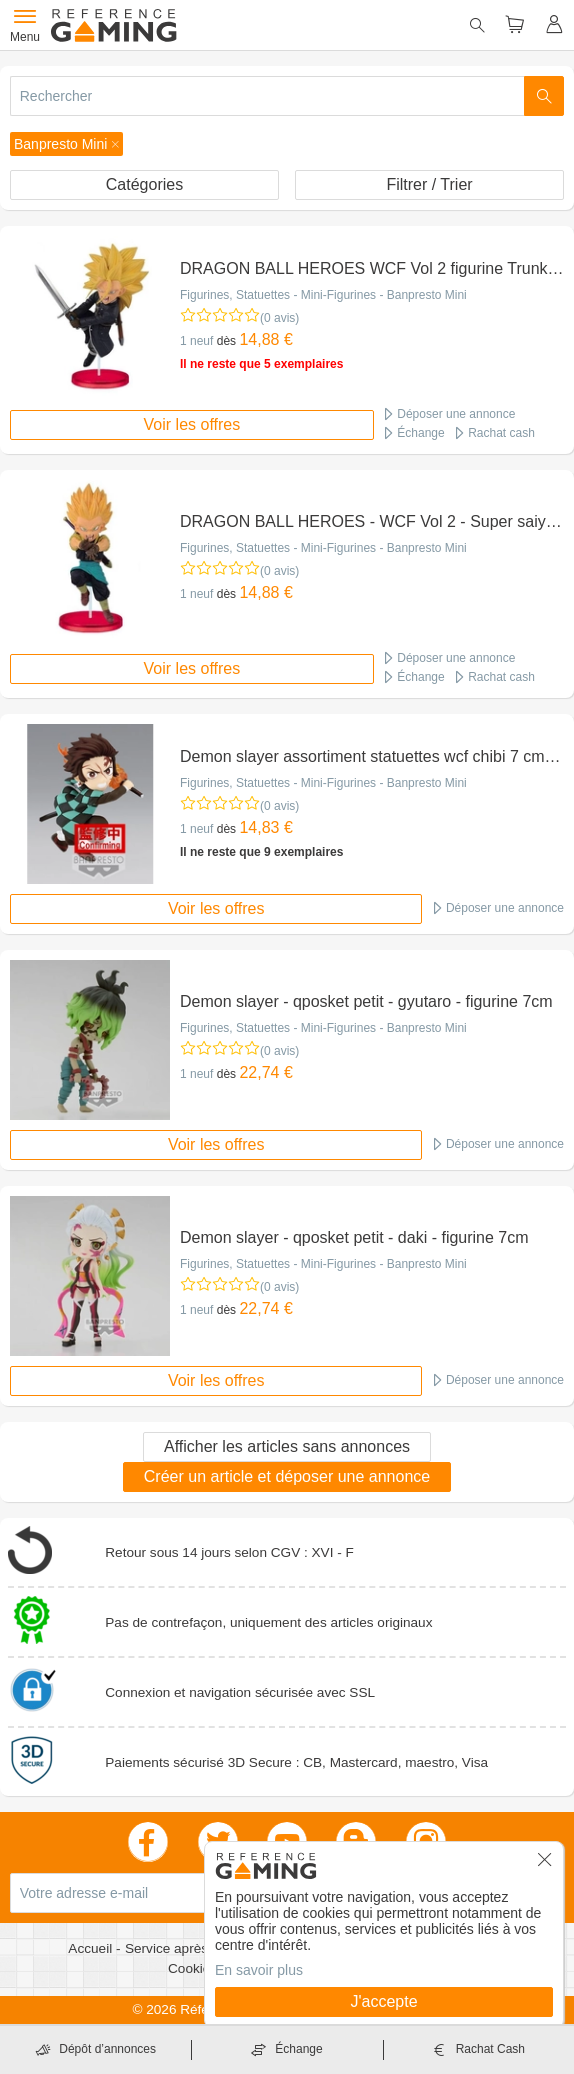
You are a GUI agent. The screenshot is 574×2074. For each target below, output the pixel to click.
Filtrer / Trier (429, 184)
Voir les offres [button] (192, 424)
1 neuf (196, 341)
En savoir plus (259, 1970)
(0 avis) (279, 318)
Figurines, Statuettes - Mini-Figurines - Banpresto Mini (323, 295)
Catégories (144, 184)
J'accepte (383, 2001)
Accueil (92, 1948)
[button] (66, 144)
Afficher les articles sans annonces (287, 1446)
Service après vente (187, 1948)
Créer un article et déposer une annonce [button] (287, 1476)
